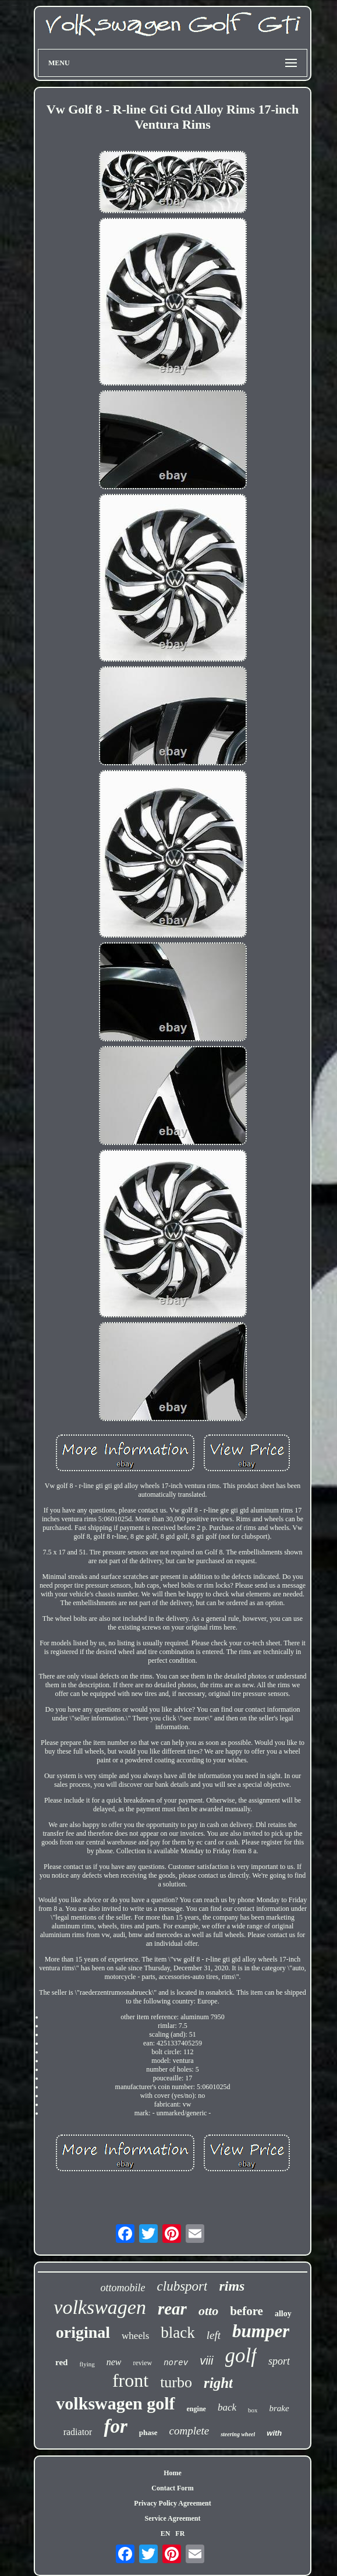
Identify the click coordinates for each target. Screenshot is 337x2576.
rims (231, 2286)
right (218, 2383)
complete (189, 2431)
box (253, 2410)
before (246, 2311)
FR (180, 2533)
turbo (176, 2382)
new (114, 2362)
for (115, 2426)
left (214, 2335)
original (83, 2332)
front (130, 2380)
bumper (260, 2331)
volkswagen (100, 2307)
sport (279, 2361)
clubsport (182, 2286)
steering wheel (238, 2434)
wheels (135, 2335)
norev (176, 2362)
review (142, 2363)
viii (206, 2360)
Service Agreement (172, 2518)
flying (86, 2364)
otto (208, 2310)
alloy (283, 2313)
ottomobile (123, 2288)
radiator (78, 2432)
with (274, 2433)
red (61, 2362)
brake (279, 2408)
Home (173, 2473)
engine (196, 2409)
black (177, 2332)
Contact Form (172, 2488)
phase (148, 2432)
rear (172, 2308)
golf (241, 2355)
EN (166, 2533)
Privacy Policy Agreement (172, 2503)
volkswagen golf (115, 2403)
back (227, 2407)
